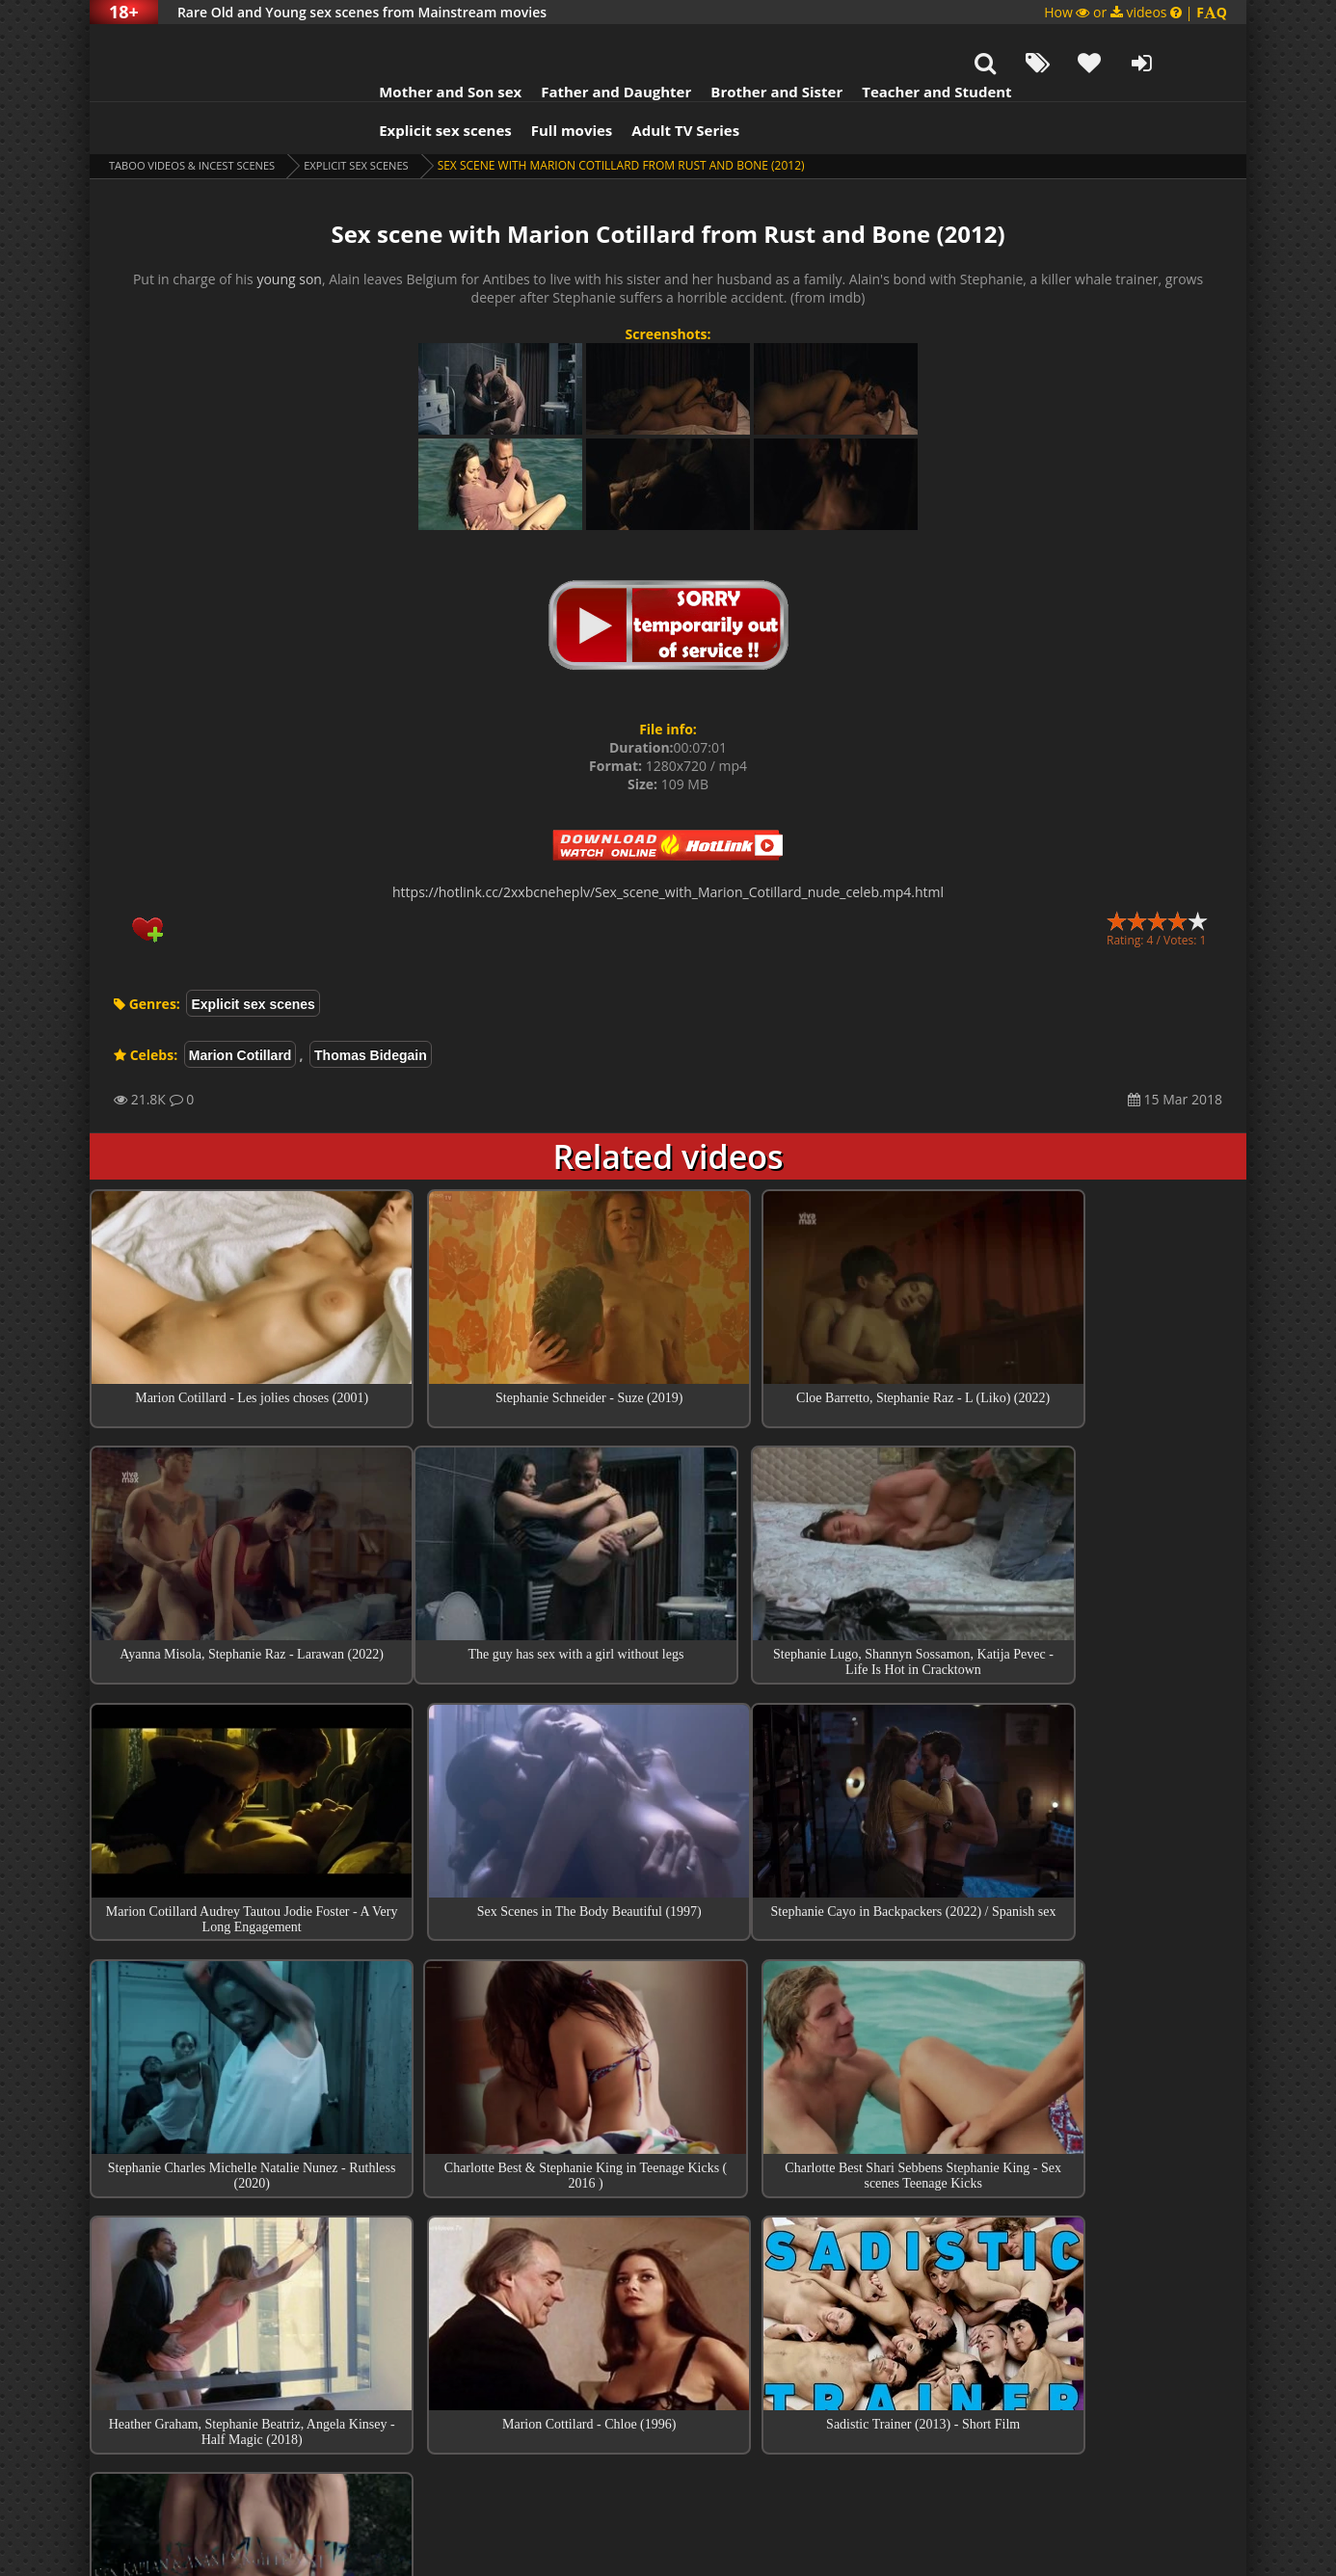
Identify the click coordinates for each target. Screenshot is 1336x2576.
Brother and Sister (738, 43)
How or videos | (1135, 12)
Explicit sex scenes (406, 82)
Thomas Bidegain (370, 1007)
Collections (668, 2309)
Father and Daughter (577, 43)
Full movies (533, 82)
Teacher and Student (898, 43)
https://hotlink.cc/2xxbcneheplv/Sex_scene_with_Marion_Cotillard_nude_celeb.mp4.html (668, 844)
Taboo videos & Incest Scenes (199, 117)
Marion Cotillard (240, 1007)
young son (289, 231)
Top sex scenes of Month (668, 2254)
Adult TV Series (647, 82)
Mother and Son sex (411, 43)
